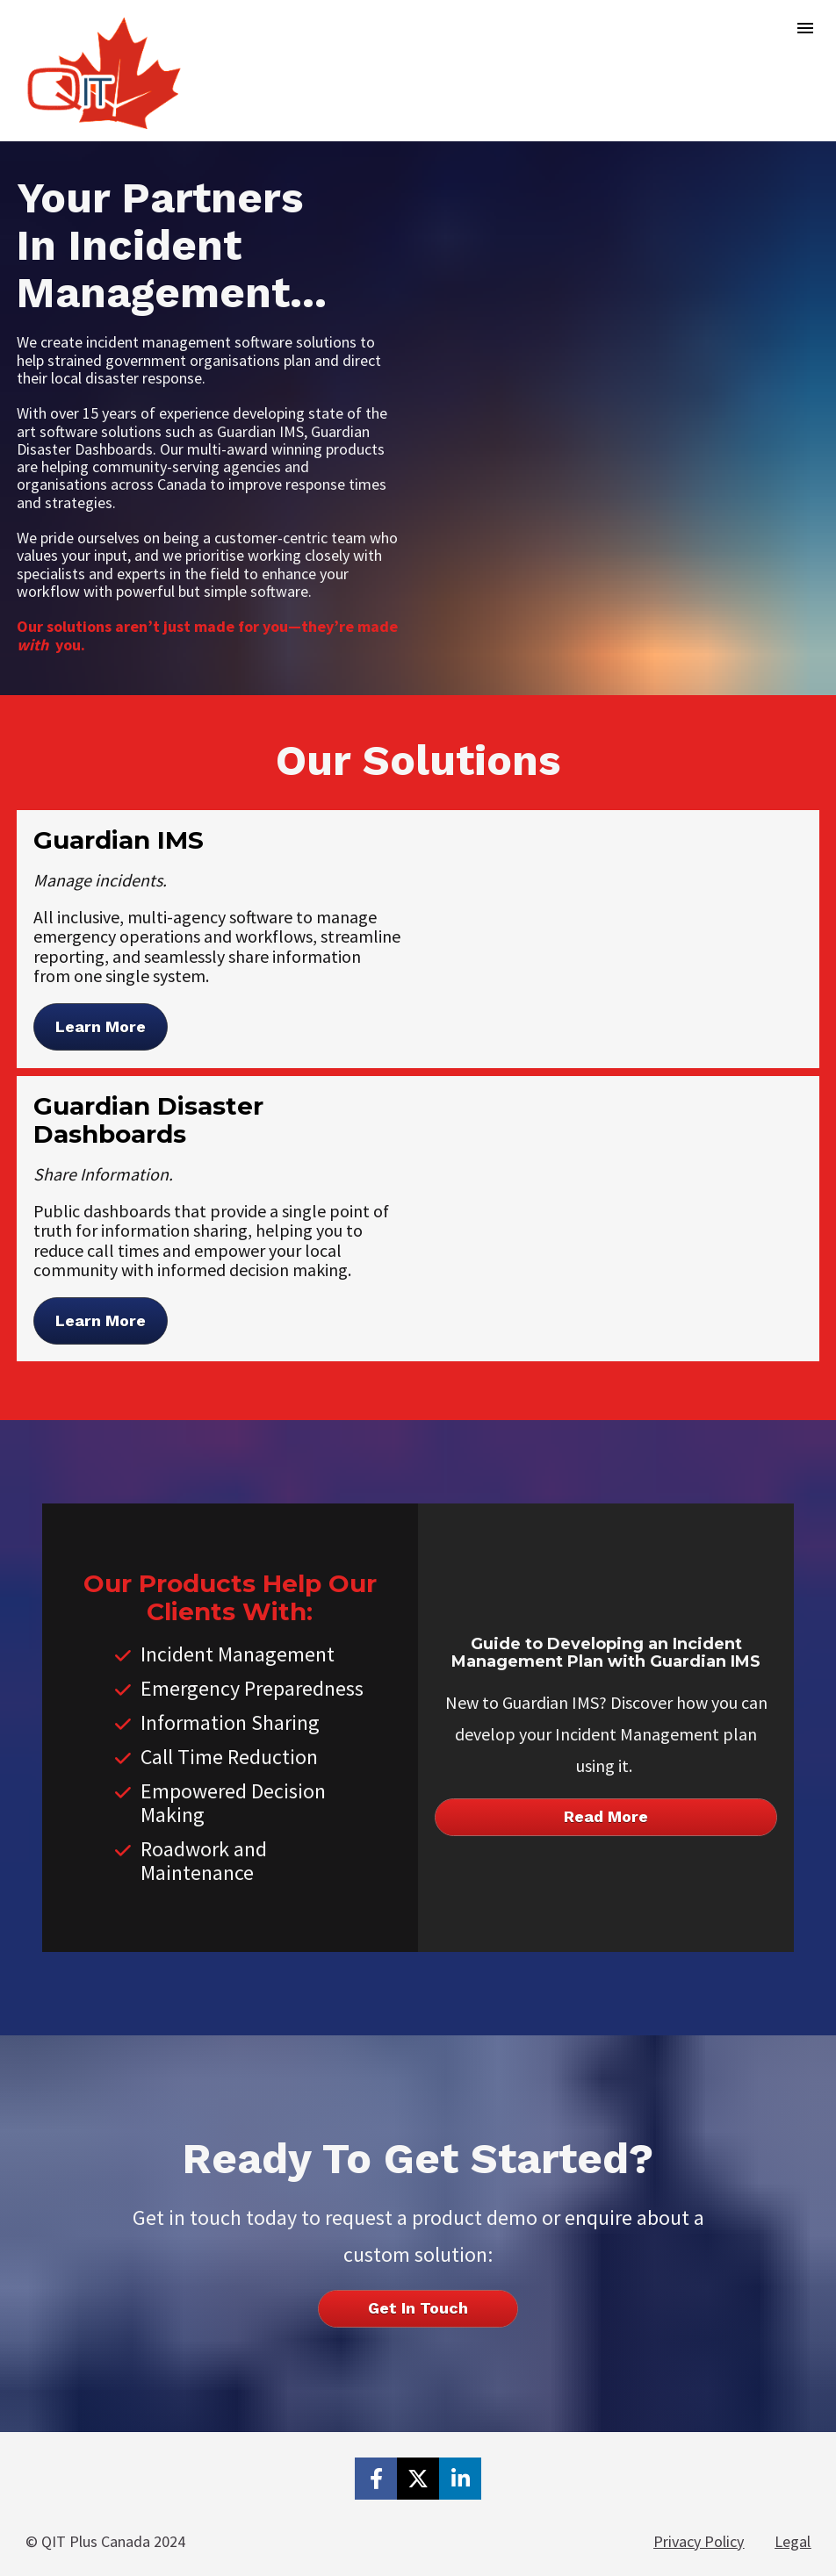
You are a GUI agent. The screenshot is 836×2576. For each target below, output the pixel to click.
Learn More (100, 1026)
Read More (606, 1816)
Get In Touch (418, 2308)
